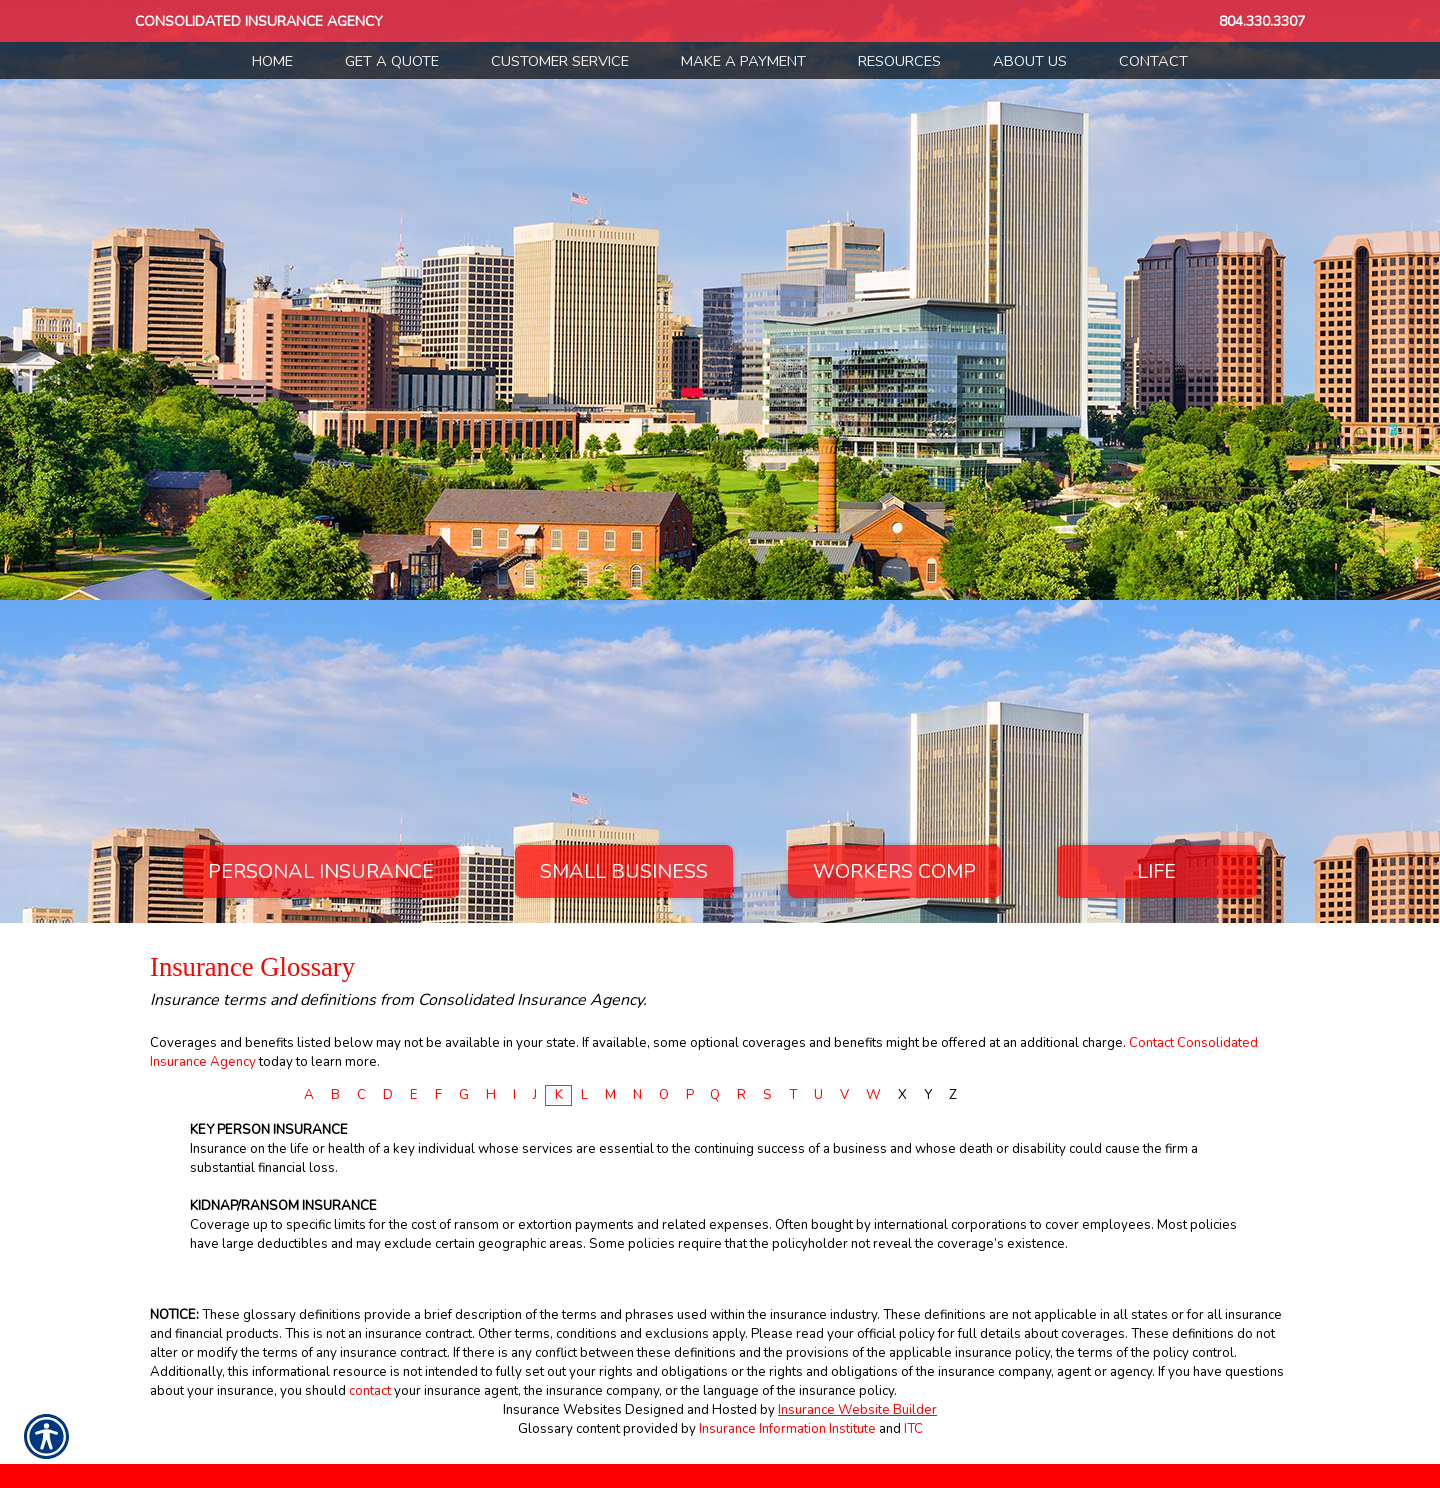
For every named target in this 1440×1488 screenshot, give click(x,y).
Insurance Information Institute (787, 1429)
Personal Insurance (321, 871)
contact (370, 1391)
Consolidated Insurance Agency (259, 21)
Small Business (624, 871)
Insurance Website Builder (857, 1410)
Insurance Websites (562, 1410)
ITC (913, 1429)
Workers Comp (894, 871)
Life (1156, 871)
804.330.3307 (1262, 21)
